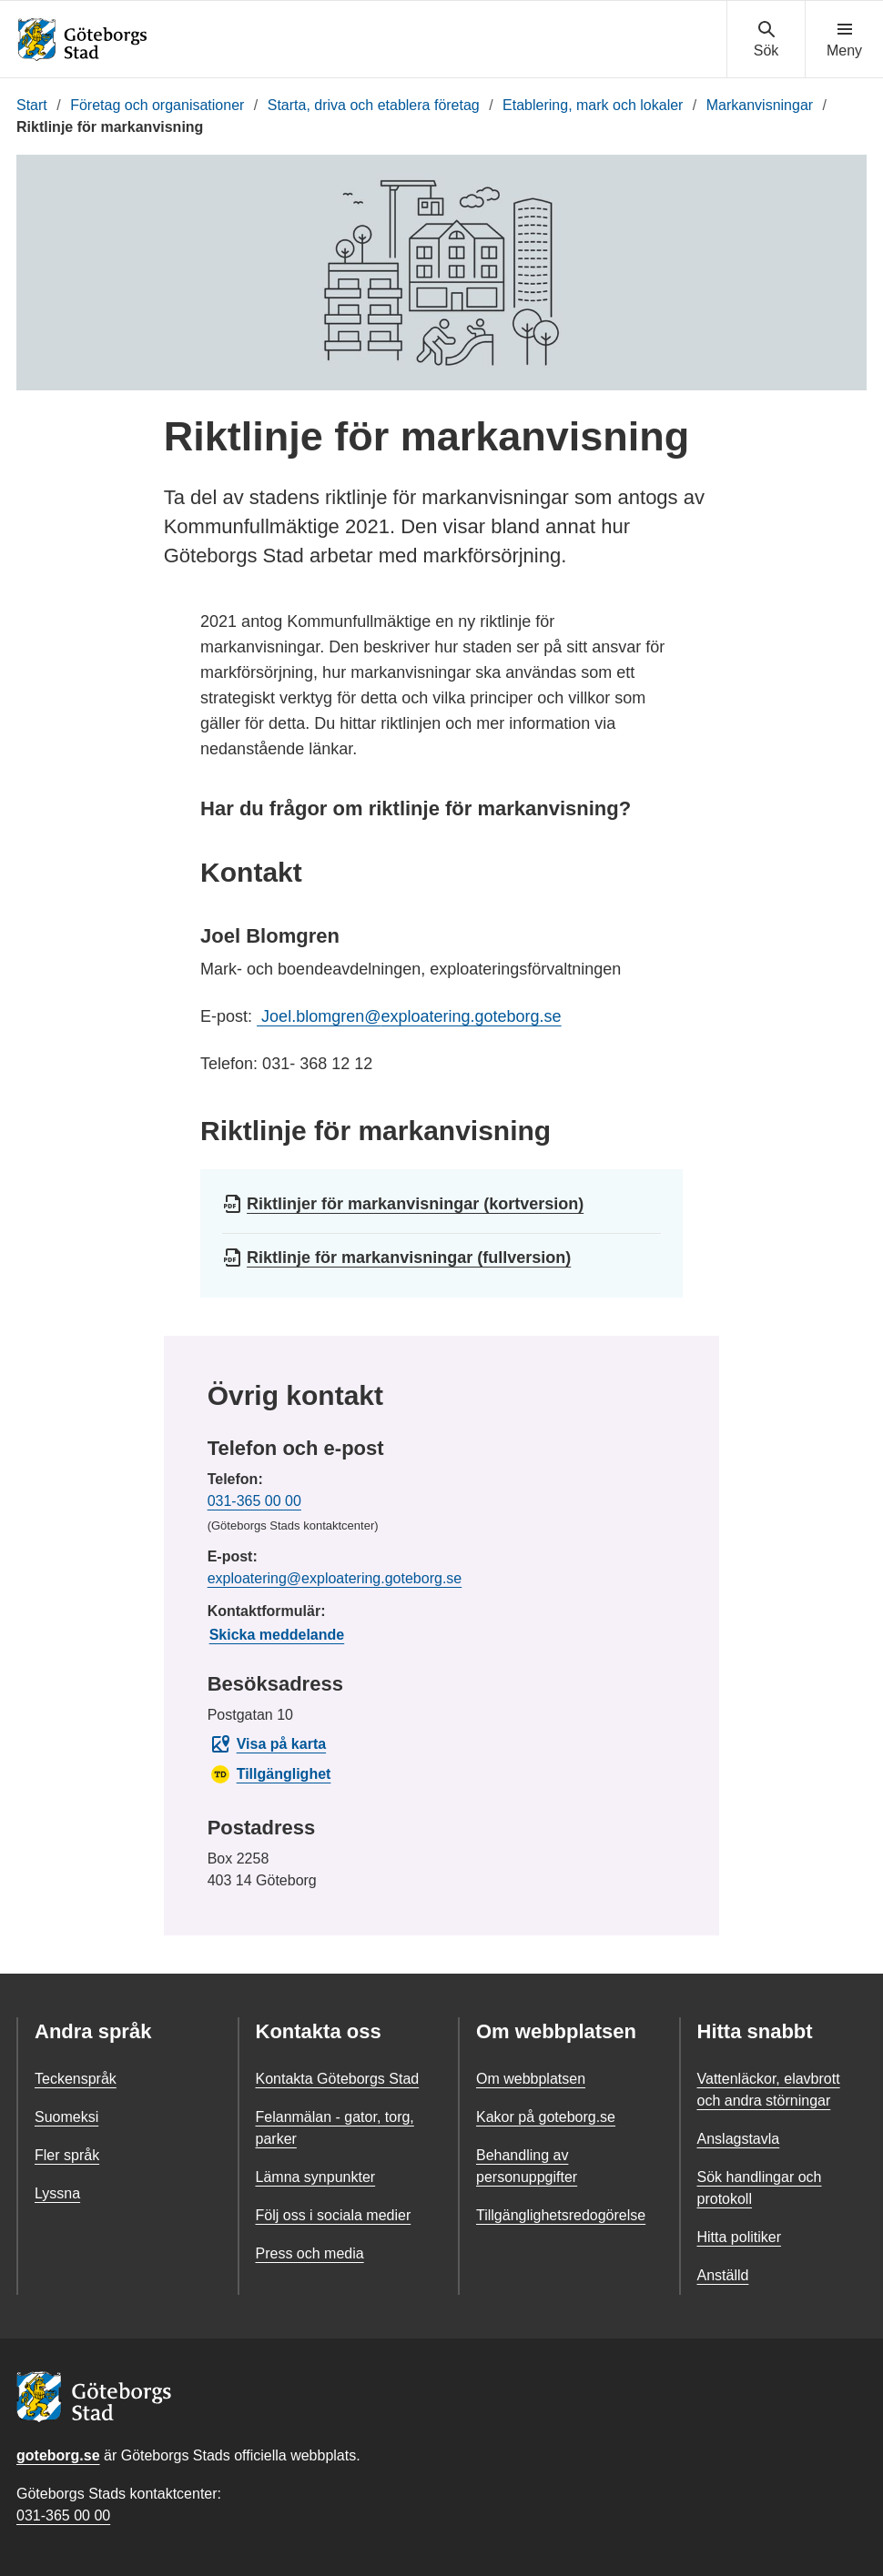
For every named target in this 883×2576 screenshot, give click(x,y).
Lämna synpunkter (316, 2177)
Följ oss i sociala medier (333, 2215)
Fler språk (67, 2155)
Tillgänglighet (270, 1774)
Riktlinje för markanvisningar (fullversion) (409, 1257)
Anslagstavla (738, 2139)
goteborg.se (58, 2455)
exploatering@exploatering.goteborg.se (335, 1578)
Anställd (723, 2275)
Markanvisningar (759, 105)
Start (31, 105)
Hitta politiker (739, 2237)
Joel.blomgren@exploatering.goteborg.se (409, 1016)
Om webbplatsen (530, 2078)
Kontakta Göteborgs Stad (338, 2078)
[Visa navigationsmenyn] (844, 40)
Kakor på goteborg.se (545, 2117)
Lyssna (57, 2193)
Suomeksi (66, 2117)
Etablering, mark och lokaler (592, 105)
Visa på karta (267, 1744)
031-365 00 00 (254, 1501)
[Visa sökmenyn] (766, 40)
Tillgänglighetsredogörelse (560, 2215)
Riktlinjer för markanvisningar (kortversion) (415, 1204)
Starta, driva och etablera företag (374, 105)
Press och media (310, 2253)
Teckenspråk (76, 2078)
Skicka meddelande (277, 1634)
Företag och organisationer (157, 105)
